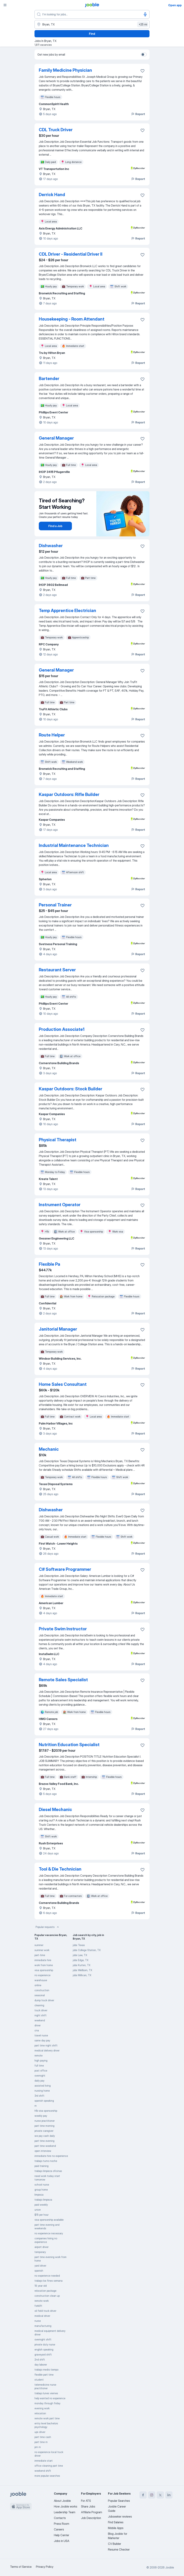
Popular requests (48, 1927)
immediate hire (42, 1960)
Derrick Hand (52, 194)
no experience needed (47, 2275)
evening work (42, 2408)
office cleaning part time (48, 2465)
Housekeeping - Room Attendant (71, 319)
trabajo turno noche (45, 2160)
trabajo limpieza (43, 2199)
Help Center (61, 2535)
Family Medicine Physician (65, 70)
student (39, 2379)
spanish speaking (44, 2100)
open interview (42, 2150)
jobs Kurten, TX (81, 1965)
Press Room (61, 2523)
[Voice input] (145, 14)
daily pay (39, 2080)
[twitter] (160, 2495)
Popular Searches (119, 2500)
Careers (59, 2529)
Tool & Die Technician (60, 1869)
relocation (40, 2413)
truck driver (40, 2010)
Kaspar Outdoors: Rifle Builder (69, 794)
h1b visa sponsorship (45, 2110)
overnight (39, 2075)
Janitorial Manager (58, 1329)
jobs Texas (79, 1945)
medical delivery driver (46, 2050)
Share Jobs (88, 2506)
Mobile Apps (115, 2528)
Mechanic (49, 1449)
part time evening (44, 2140)
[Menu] (5, 5)
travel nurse (41, 2035)
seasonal (39, 1995)
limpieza (38, 2194)
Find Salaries (115, 2522)
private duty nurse (44, 2344)
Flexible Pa (49, 1264)
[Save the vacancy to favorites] (142, 71)
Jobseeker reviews (120, 2516)
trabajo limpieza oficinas (48, 2170)
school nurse (41, 2184)
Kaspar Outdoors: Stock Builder (70, 1088)
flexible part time (44, 2374)
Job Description (91, 2518)
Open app (175, 5)
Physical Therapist (57, 1139)
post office (40, 2070)
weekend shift (42, 2470)
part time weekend (45, 2145)
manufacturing (42, 2325)
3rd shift (39, 2095)
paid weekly (41, 2204)
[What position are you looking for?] (92, 14)
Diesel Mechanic (55, 1809)
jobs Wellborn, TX (82, 1970)
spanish (38, 2270)
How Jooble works (65, 2506)
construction (41, 1990)
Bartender (49, 378)
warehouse (40, 1980)
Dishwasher (51, 545)
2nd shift (39, 2359)
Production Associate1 (61, 1029)
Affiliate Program (91, 2512)
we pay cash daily (44, 2135)
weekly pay (40, 2115)
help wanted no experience (49, 2398)
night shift (40, 2015)
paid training (41, 2165)
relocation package (45, 2290)
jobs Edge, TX (80, 1960)
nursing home (42, 2090)
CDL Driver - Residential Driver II (70, 254)
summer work (41, 1950)
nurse (37, 2320)
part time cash (42, 2436)
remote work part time (47, 2418)
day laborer (40, 2364)
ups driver (39, 2431)
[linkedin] (168, 2495)
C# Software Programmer (65, 1569)
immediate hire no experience (51, 2155)
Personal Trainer (55, 904)
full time (39, 2065)
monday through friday (47, 2403)
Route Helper (52, 735)
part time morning (44, 2125)
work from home (43, 1965)
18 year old (40, 2285)
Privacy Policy (44, 2566)
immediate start (43, 2460)
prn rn (37, 2447)
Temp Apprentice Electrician (67, 610)
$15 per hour (41, 2214)
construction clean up (47, 2295)
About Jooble (62, 2500)
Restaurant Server (57, 969)
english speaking (43, 2349)
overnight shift (42, 2339)
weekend (39, 2020)
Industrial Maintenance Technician (74, 845)
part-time (39, 1955)
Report (138, 114)
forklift (38, 2305)
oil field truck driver (45, 2310)
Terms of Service (21, 2566)
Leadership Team (64, 2512)
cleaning (39, 2005)
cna (36, 2030)
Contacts (60, 2518)
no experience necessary (48, 2233)
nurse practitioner (44, 2120)
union (37, 2209)
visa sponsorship (43, 1970)
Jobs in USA (61, 2541)
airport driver (41, 2246)
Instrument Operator (59, 1204)
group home (41, 2189)
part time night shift (46, 2045)
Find (92, 33)
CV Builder (114, 2544)
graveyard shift (43, 2354)
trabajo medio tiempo (46, 2369)
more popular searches (47, 2475)
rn (35, 2105)
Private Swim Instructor (63, 1628)
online (37, 1985)
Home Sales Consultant (63, 1384)
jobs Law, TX (80, 1955)
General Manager (56, 438)
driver (37, 2025)
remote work (41, 2300)
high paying (40, 2060)
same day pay (42, 2040)
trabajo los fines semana (48, 2280)
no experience (42, 1975)
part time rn (41, 2442)
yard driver (40, 2265)
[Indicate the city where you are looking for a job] (92, 24)
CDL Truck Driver (56, 129)
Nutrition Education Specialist (69, 1744)
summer (38, 1945)
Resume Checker (119, 2549)
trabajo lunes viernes (46, 2393)
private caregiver (43, 2130)
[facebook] (143, 2495)
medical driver (42, 2315)
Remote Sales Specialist (63, 1679)
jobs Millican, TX (82, 1975)
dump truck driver (44, 2000)
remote (38, 2055)
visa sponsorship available (49, 2219)
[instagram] (151, 2495)
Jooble (169, 2567)
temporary (40, 2251)
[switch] (144, 54)
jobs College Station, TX (87, 1950)
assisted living (42, 2085)
